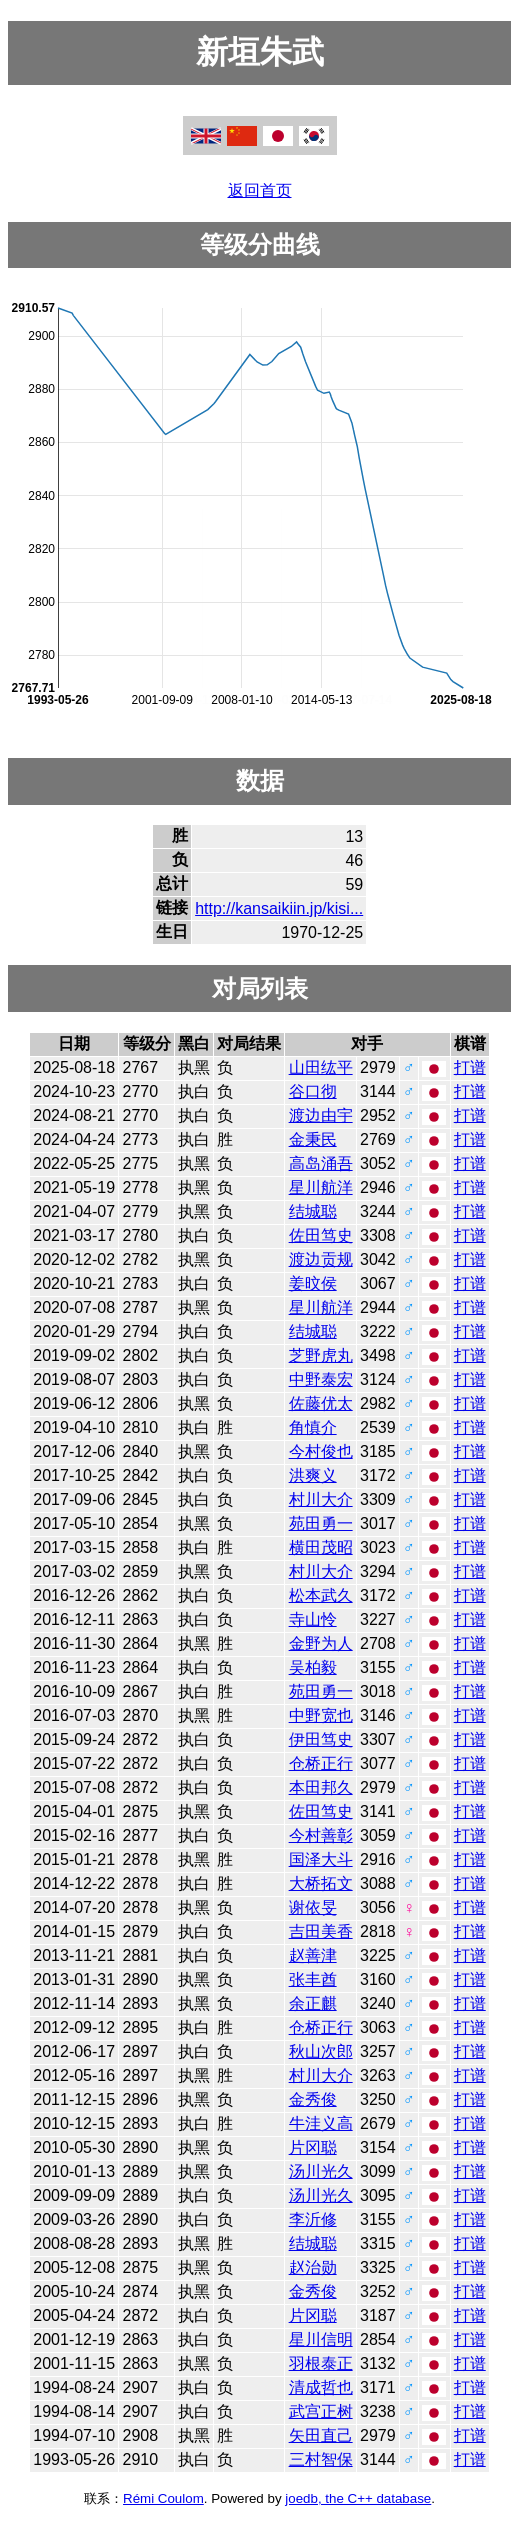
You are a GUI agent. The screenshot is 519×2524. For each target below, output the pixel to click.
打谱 (470, 1067)
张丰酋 (313, 1979)
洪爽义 (313, 1475)
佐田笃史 (321, 1235)
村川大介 (321, 1499)
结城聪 (313, 1211)
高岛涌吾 (321, 1163)
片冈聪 (313, 2147)
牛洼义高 (321, 2123)
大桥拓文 (321, 1883)
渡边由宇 (321, 1115)
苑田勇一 (321, 1523)
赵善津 (313, 1955)
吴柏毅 (313, 1667)
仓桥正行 (321, 1763)
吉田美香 (321, 1931)
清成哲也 (321, 2387)
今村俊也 (321, 1451)
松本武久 (321, 1595)
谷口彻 (313, 1091)
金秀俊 (313, 2099)
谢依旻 (313, 1907)
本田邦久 (321, 1787)
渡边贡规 (321, 1259)
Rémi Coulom (163, 2498)
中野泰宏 (321, 1379)
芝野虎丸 (321, 1355)
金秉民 (313, 1139)
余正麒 (313, 2003)
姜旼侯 (313, 1283)
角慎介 (313, 1427)
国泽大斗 (321, 1859)
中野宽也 (321, 1715)
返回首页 (260, 190)
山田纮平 (321, 1067)
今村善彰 (321, 1835)
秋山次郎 (321, 2051)
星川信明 (321, 2339)
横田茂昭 (321, 1547)
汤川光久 (321, 2171)
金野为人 (321, 1643)
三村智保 (321, 2459)
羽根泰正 (321, 2363)
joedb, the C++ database (358, 2498)
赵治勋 (313, 2267)
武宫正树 (321, 2411)
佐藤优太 (321, 1403)
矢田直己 (321, 2435)
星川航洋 (321, 1187)
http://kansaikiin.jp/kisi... (279, 908)
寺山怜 (313, 1619)
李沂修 (313, 2219)
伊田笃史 (321, 1739)
